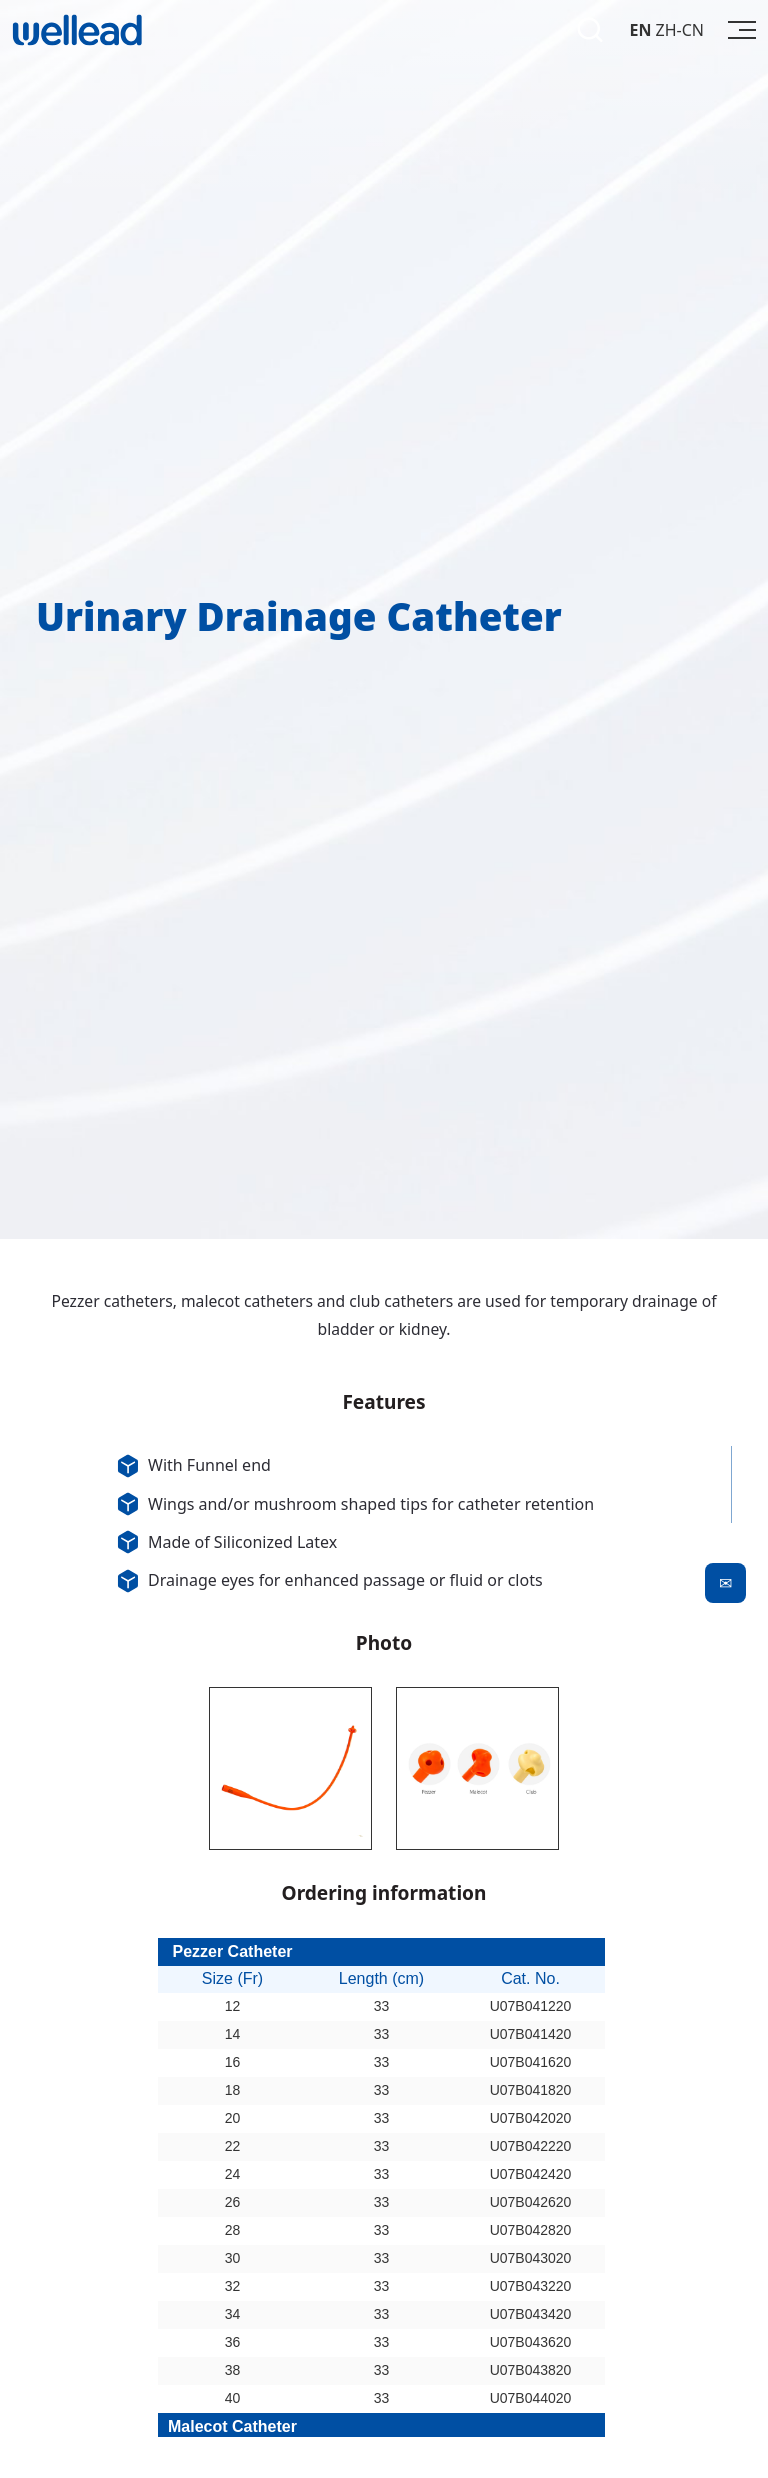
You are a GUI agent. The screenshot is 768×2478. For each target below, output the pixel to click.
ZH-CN (680, 30)
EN (640, 30)
